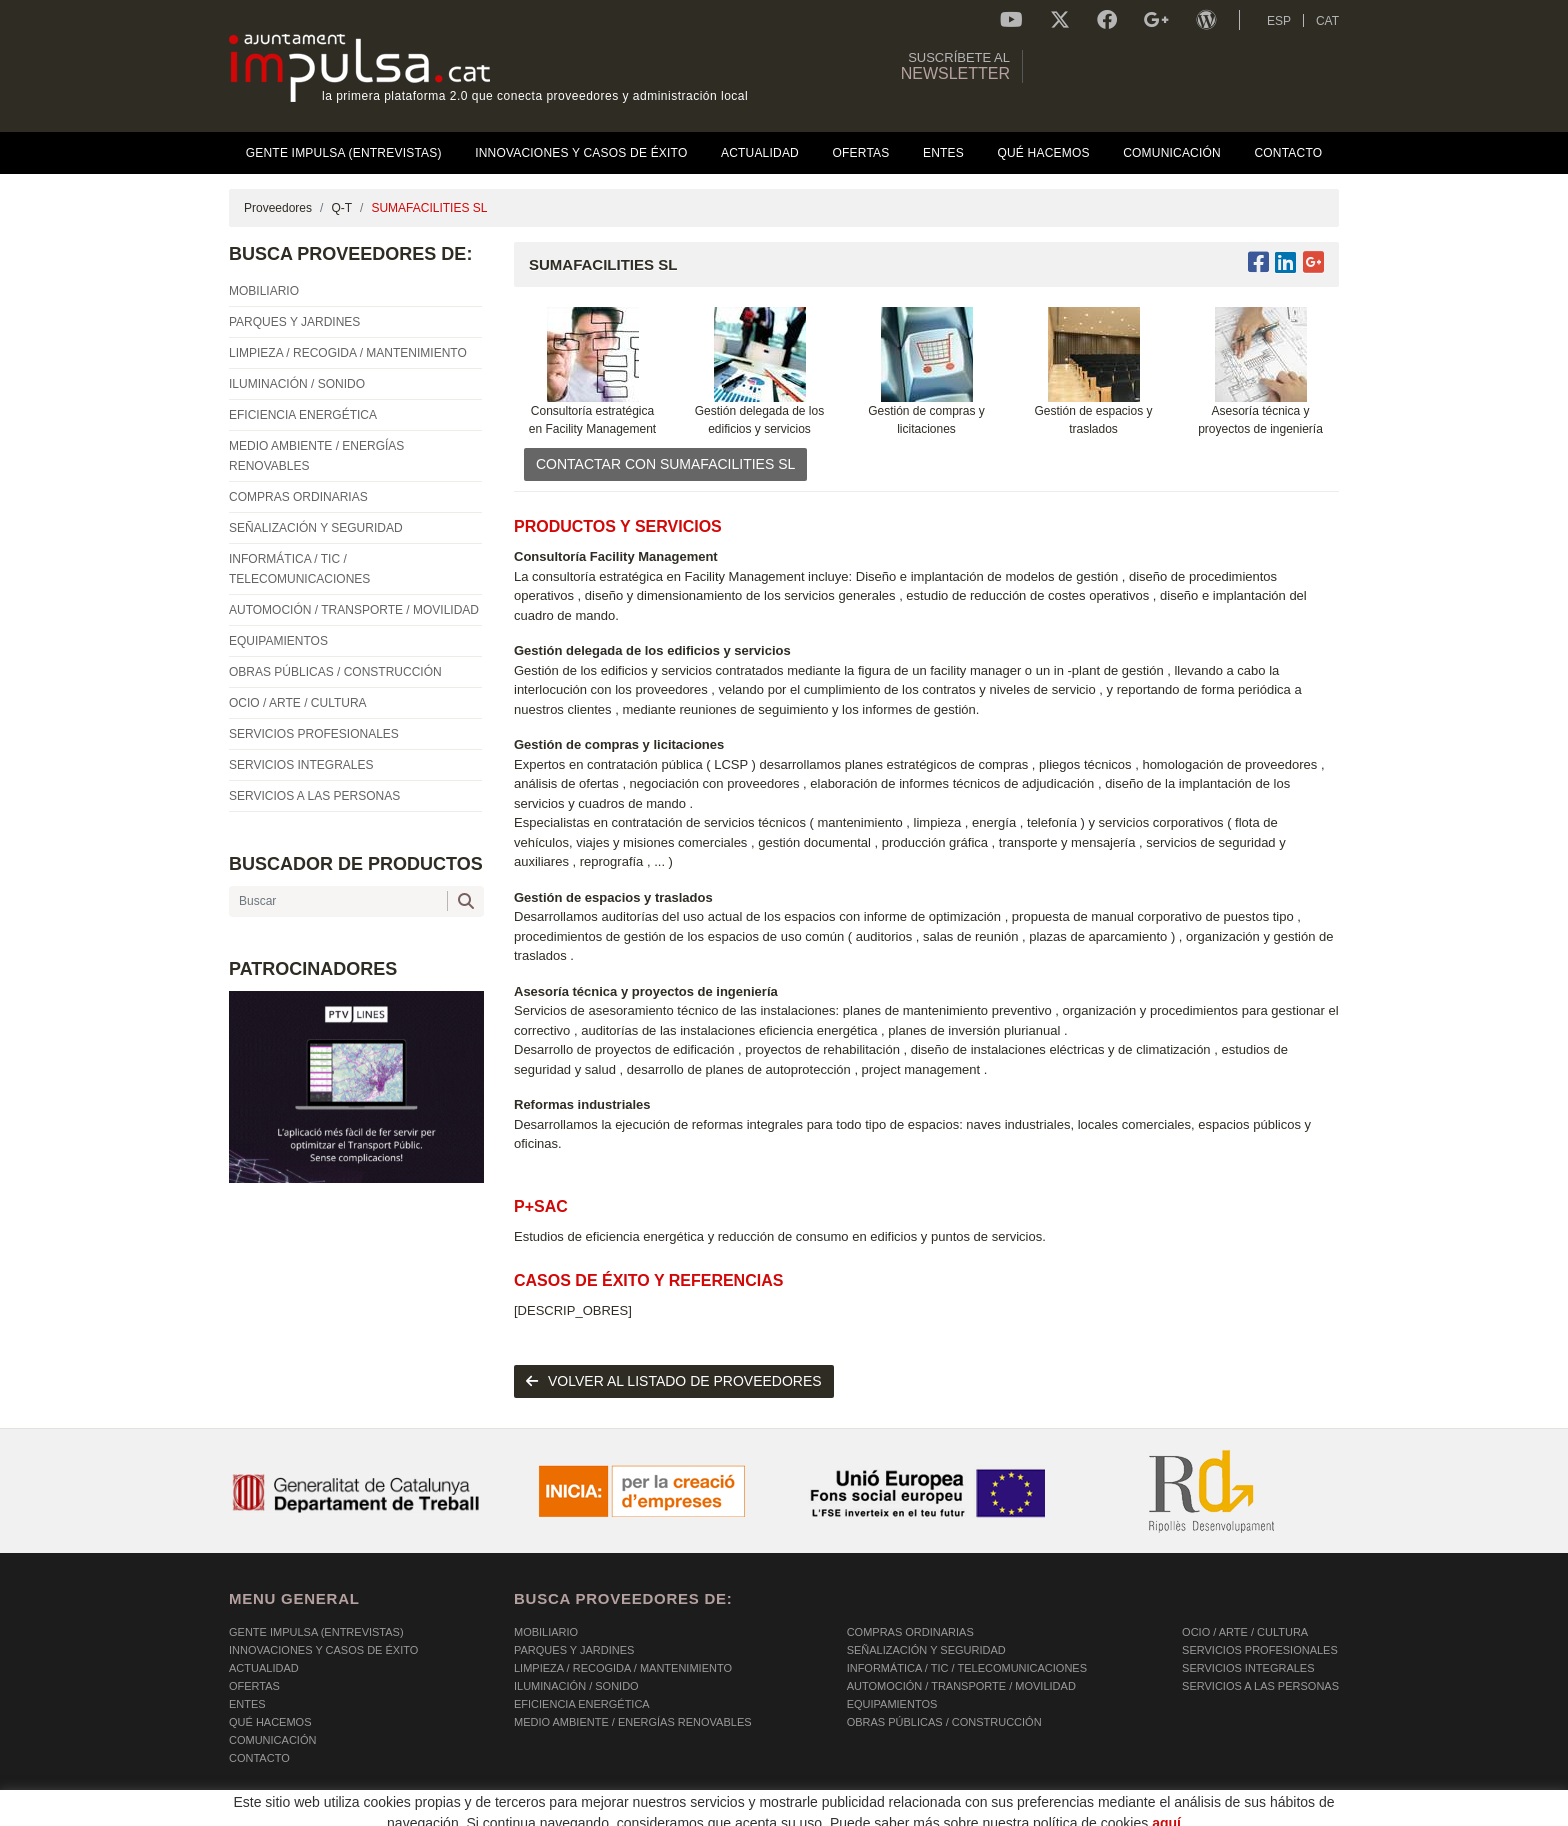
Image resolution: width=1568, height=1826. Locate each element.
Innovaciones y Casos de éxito (323, 1650)
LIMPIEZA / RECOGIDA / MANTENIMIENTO (623, 1668)
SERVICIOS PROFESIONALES (1260, 1650)
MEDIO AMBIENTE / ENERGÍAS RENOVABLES (633, 1722)
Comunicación (272, 1740)
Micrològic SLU (1221, 1814)
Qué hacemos (270, 1722)
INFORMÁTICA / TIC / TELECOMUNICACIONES (967, 1668)
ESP (1279, 21)
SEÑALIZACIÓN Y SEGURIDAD (926, 1650)
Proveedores (278, 208)
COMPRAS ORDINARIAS (910, 1632)
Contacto (259, 1758)
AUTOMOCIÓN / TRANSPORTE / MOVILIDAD (961, 1686)
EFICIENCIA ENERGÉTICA (582, 1704)
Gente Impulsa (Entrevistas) (316, 1632)
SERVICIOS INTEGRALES (1248, 1668)
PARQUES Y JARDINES (574, 1650)
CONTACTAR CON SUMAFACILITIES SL (665, 464)
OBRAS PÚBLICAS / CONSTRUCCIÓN (944, 1722)
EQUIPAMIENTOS (892, 1704)
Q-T (341, 208)
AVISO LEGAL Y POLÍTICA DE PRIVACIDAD (486, 1812)
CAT (1327, 21)
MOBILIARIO (546, 1632)
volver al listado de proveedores (674, 1381)
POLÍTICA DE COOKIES (289, 1812)
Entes (247, 1704)
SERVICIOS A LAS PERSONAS (1260, 1686)
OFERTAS (254, 1686)
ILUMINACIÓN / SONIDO (576, 1686)
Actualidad (264, 1668)
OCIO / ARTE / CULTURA (1245, 1632)
